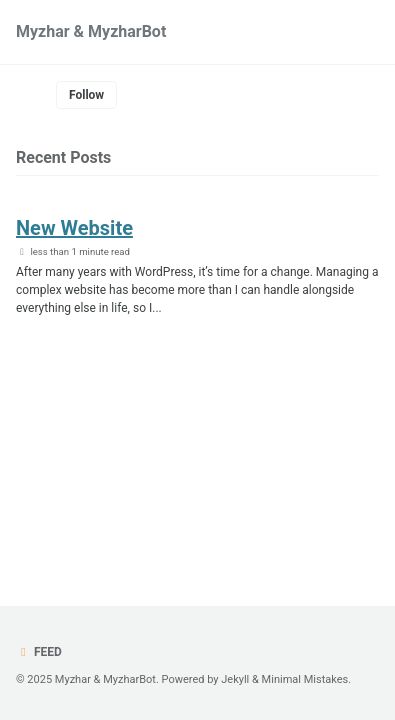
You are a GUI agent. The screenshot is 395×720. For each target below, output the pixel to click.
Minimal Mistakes (305, 679)
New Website (74, 228)
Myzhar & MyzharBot (91, 31)
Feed (39, 652)
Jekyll (235, 679)
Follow (86, 95)
